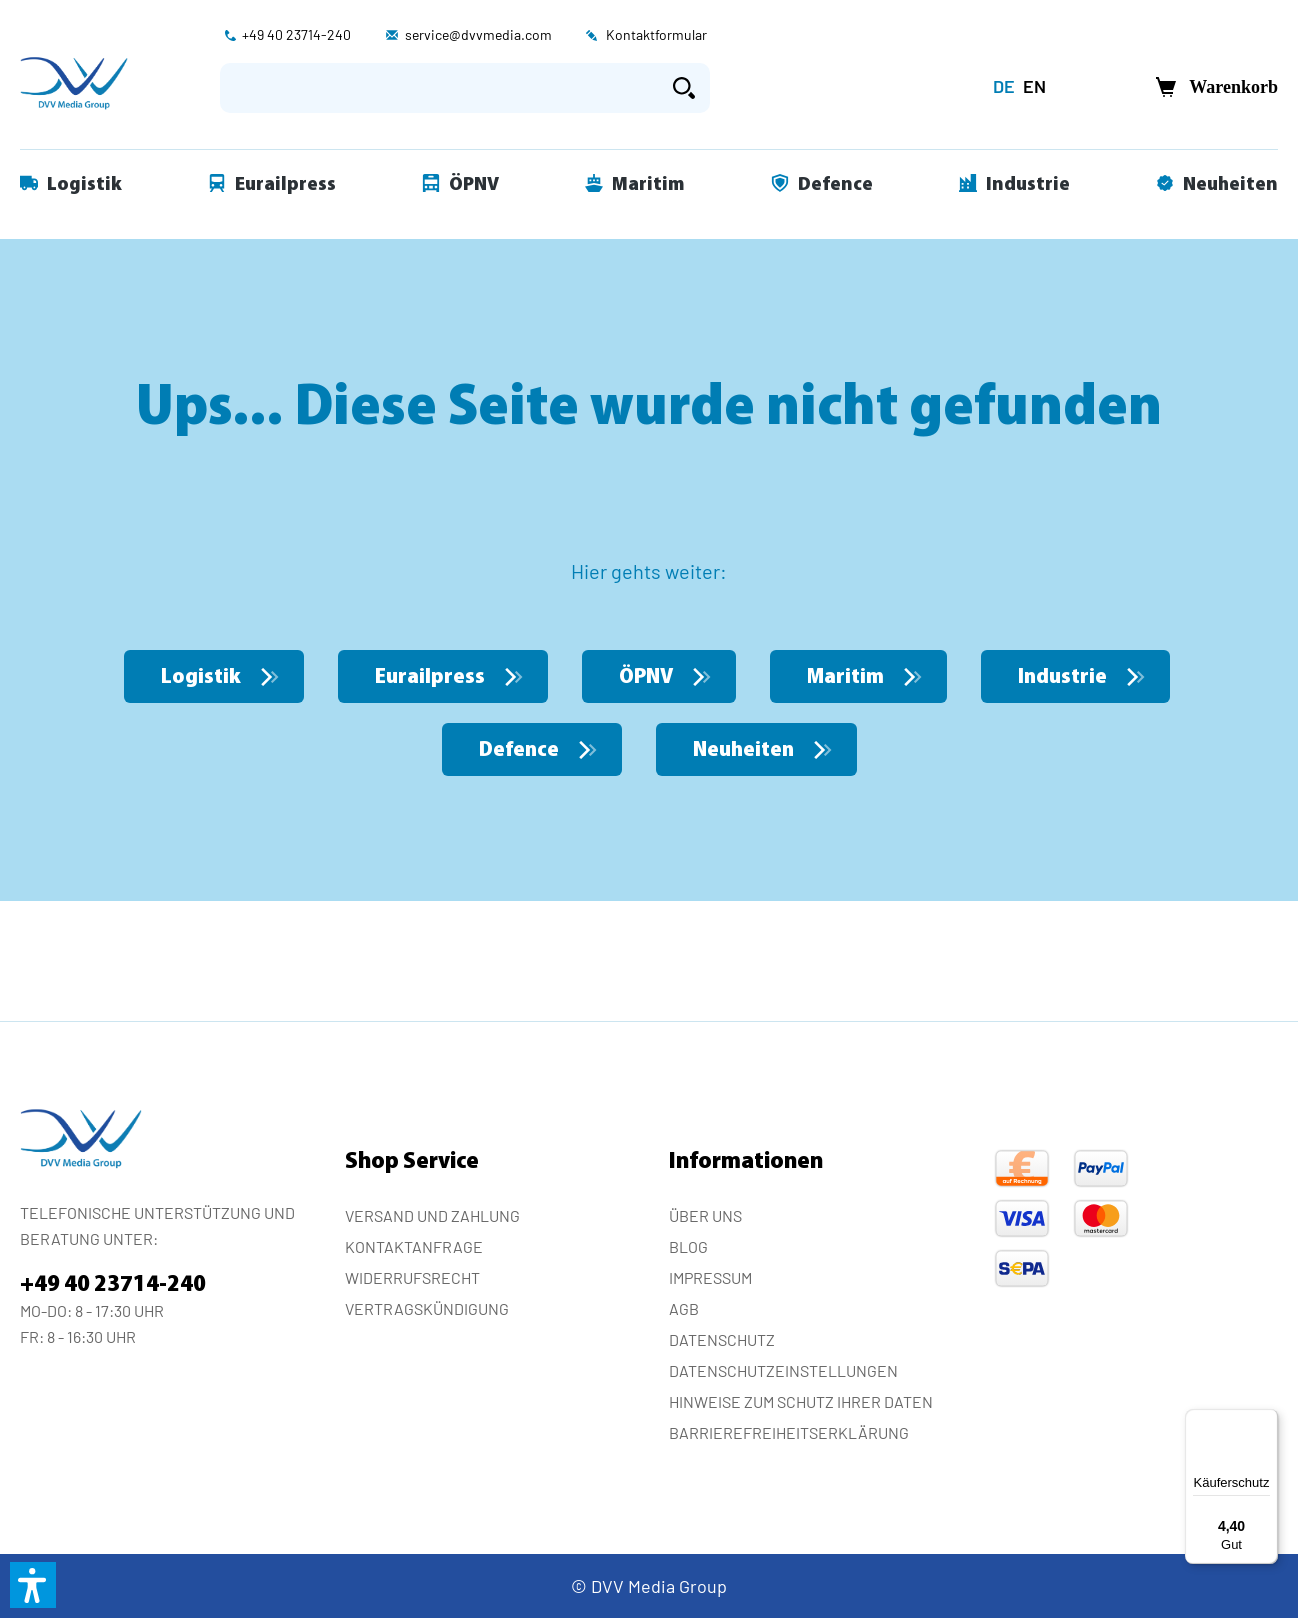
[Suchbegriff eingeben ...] (439, 88)
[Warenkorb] (1211, 87)
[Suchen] (684, 88)
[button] (33, 1585)
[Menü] (1266, 1421)
